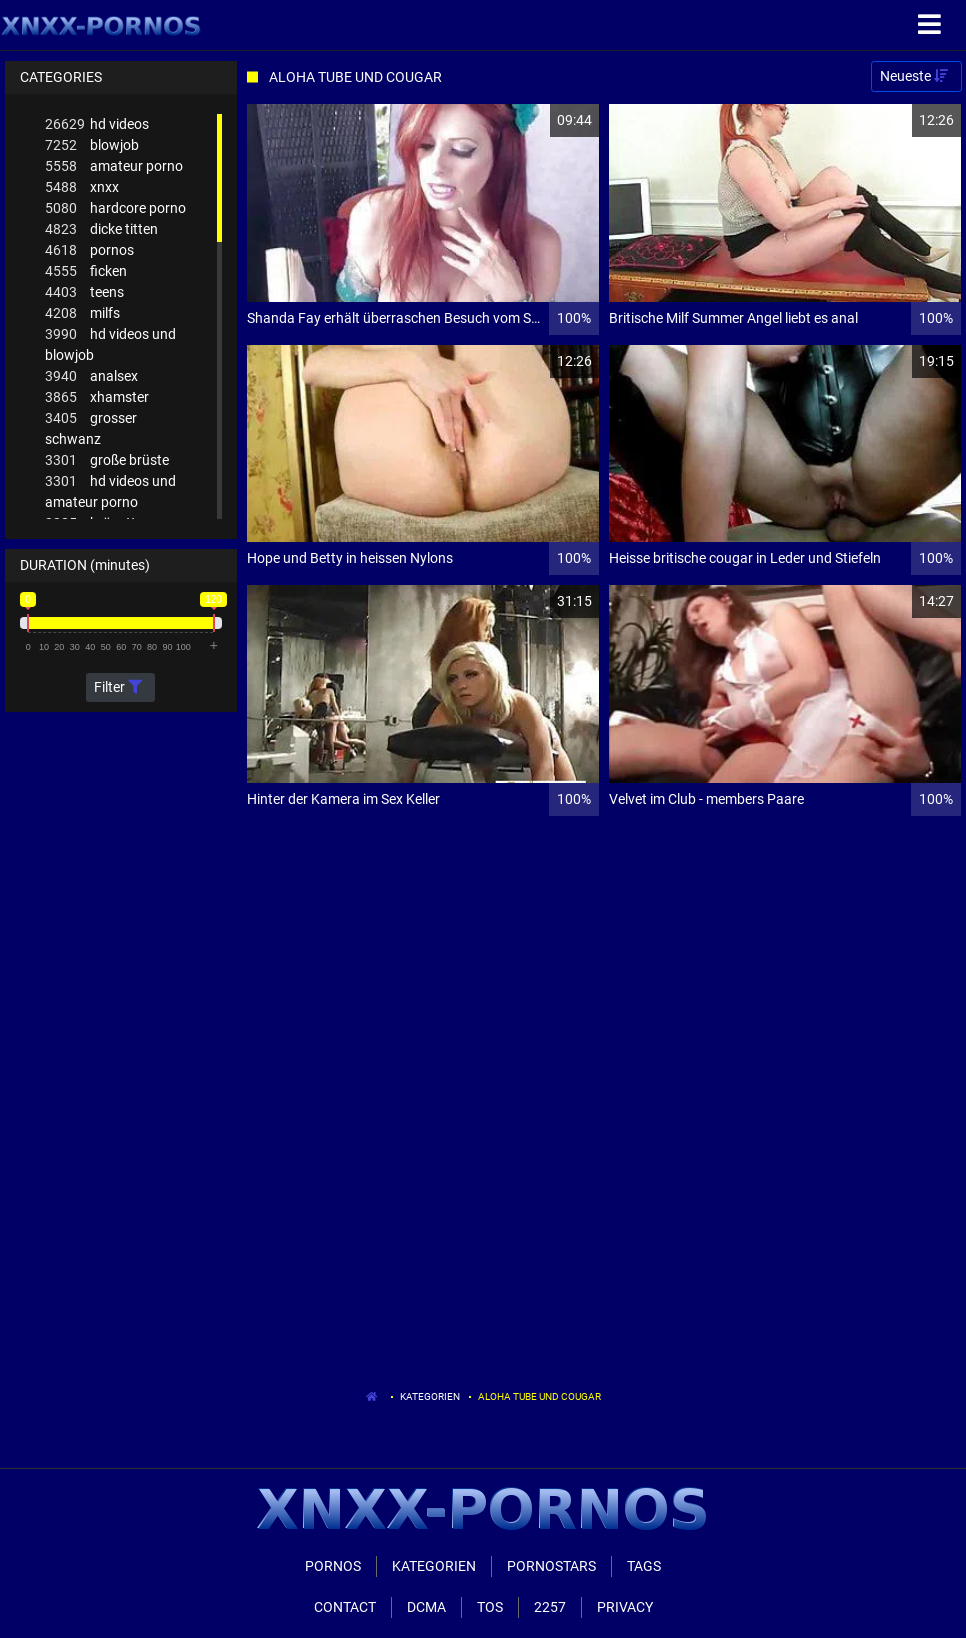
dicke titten (101, 229)
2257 (550, 1607)
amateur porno (114, 166)
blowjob (92, 145)
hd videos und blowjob (110, 343)
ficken (86, 271)
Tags (644, 1566)
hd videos (97, 124)
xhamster (97, 397)
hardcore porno (115, 208)
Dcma (426, 1607)
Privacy (625, 1607)
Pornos (333, 1566)
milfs (82, 313)
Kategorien (430, 1396)
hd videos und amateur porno (110, 490)
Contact (345, 1607)
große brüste (107, 460)
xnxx (82, 187)
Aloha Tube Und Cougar (539, 1396)
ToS (490, 1607)
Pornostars (551, 1566)
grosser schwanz (91, 427)
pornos (89, 250)
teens (84, 292)
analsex (91, 376)
